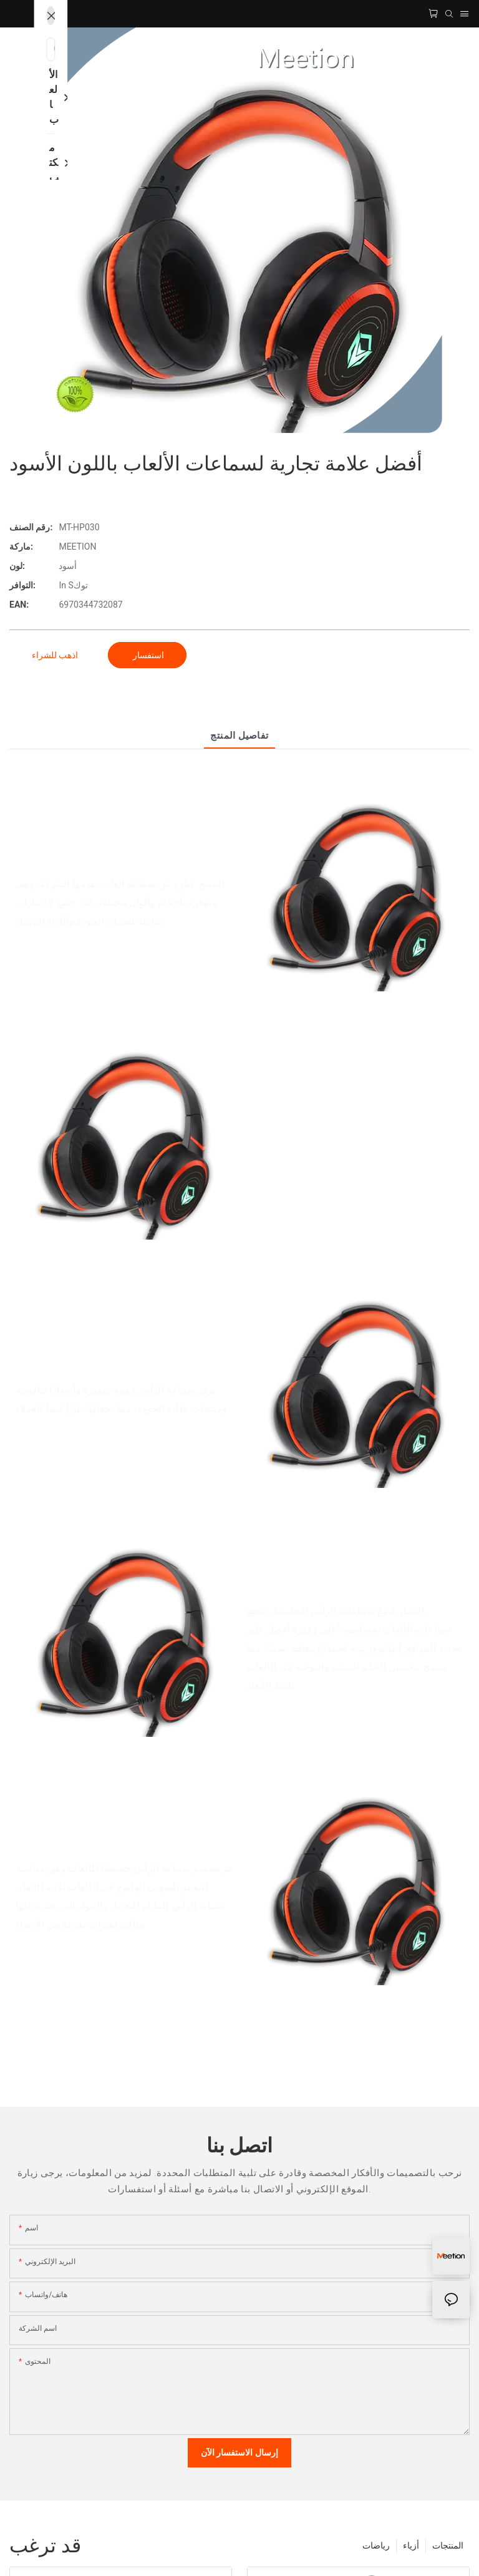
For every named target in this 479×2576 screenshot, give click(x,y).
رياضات (376, 2545)
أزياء (411, 2545)
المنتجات (447, 2545)
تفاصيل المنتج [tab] (239, 735)
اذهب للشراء (55, 655)
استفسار (146, 655)
